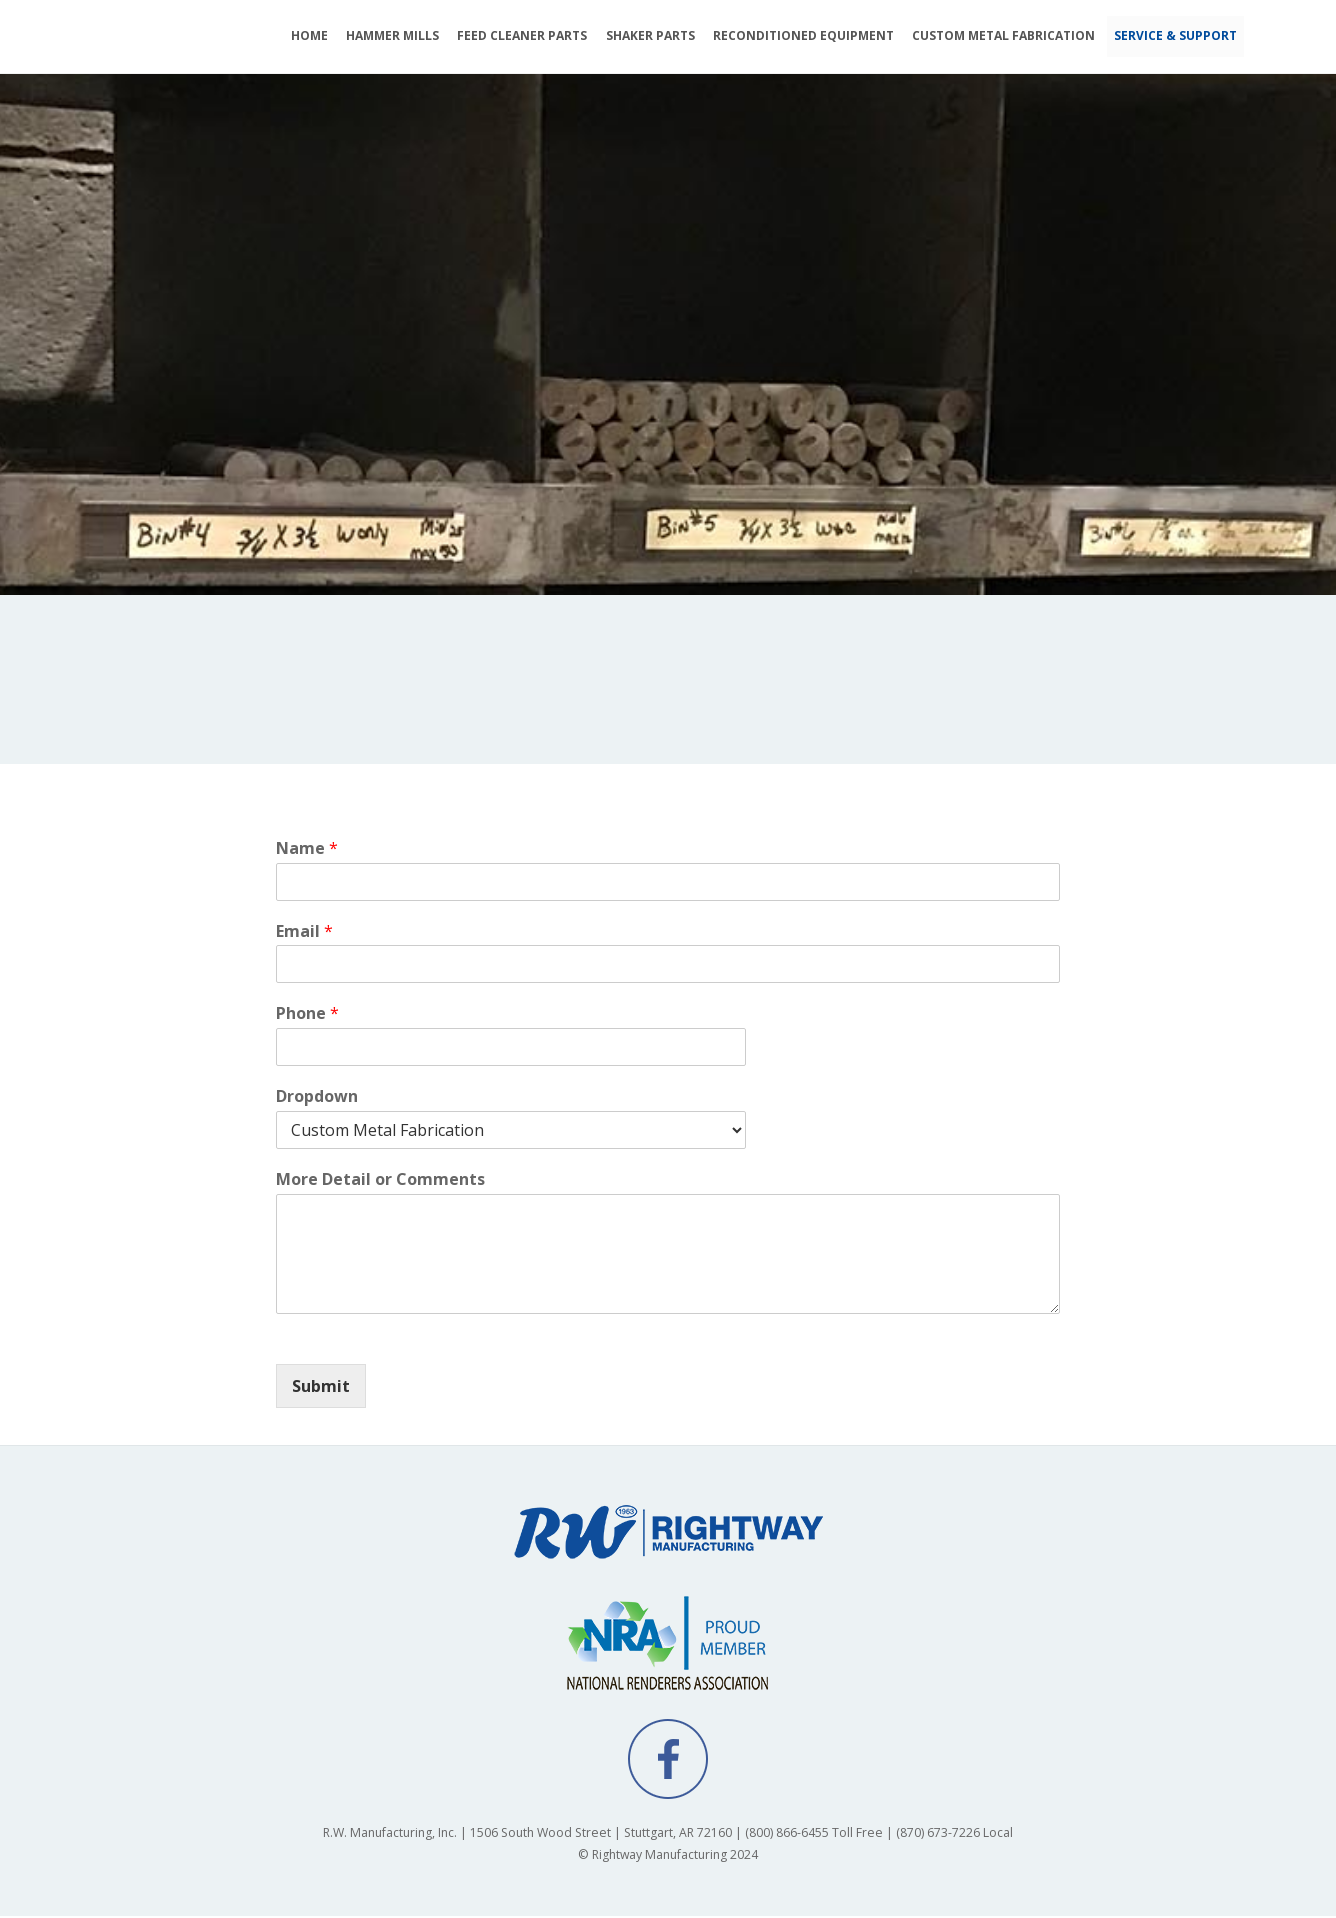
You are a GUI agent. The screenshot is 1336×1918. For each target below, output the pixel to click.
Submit (321, 1387)
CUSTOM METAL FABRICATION (1003, 35)
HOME (309, 35)
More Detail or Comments (380, 1180)
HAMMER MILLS (392, 35)
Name (307, 849)
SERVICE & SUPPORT (1175, 35)
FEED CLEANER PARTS (522, 35)
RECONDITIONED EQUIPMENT (803, 35)
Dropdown (317, 1097)
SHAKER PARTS (650, 35)
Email (304, 932)
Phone (307, 1015)
